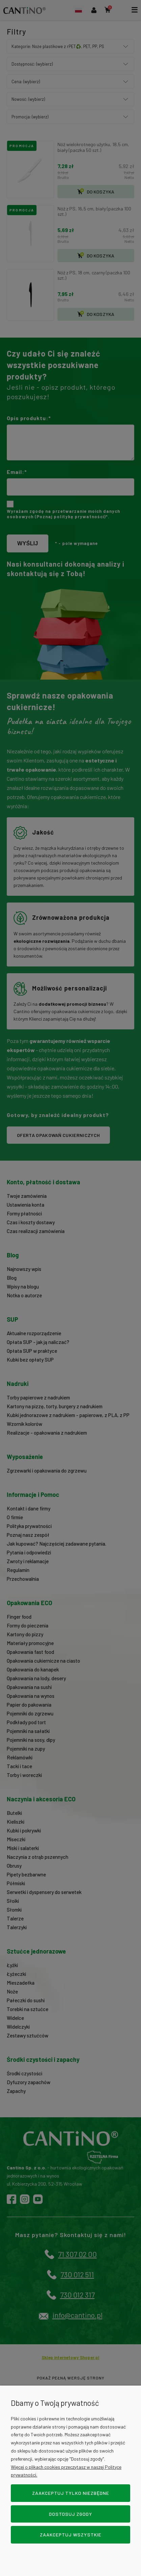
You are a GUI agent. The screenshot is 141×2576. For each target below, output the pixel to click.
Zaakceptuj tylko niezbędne (70, 2493)
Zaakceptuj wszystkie (70, 2534)
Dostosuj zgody (70, 2514)
